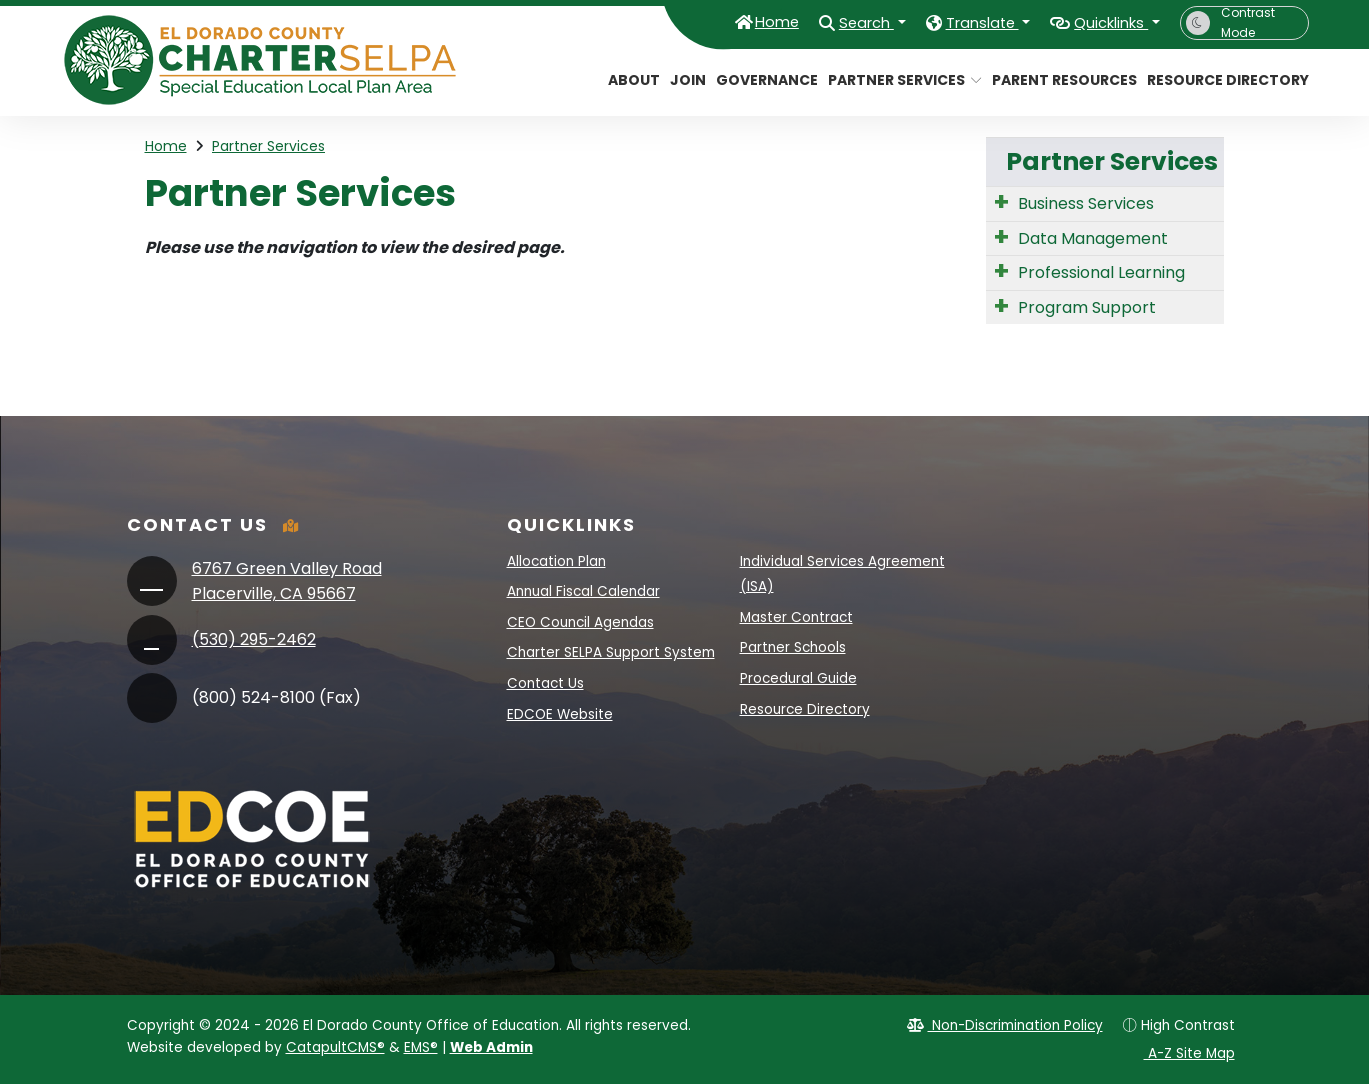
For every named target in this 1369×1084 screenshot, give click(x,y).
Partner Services (897, 80)
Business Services (1086, 203)
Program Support (1087, 307)
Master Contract (796, 617)
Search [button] (822, 22)
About (631, 80)
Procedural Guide (798, 678)
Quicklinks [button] (1101, 22)
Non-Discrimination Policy (1005, 1025)
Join (685, 80)
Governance (761, 80)
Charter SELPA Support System (611, 652)
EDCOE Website (560, 714)
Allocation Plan (556, 561)
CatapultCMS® (335, 1047)
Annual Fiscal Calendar (583, 591)
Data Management (1093, 238)
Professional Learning (1101, 272)
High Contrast (1188, 1025)
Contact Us (545, 683)
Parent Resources (1057, 80)
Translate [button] (953, 22)
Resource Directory (1219, 80)
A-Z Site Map (1180, 1053)
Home (722, 22)
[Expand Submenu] (1001, 202)
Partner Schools (793, 647)
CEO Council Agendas (580, 622)
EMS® (421, 1047)
